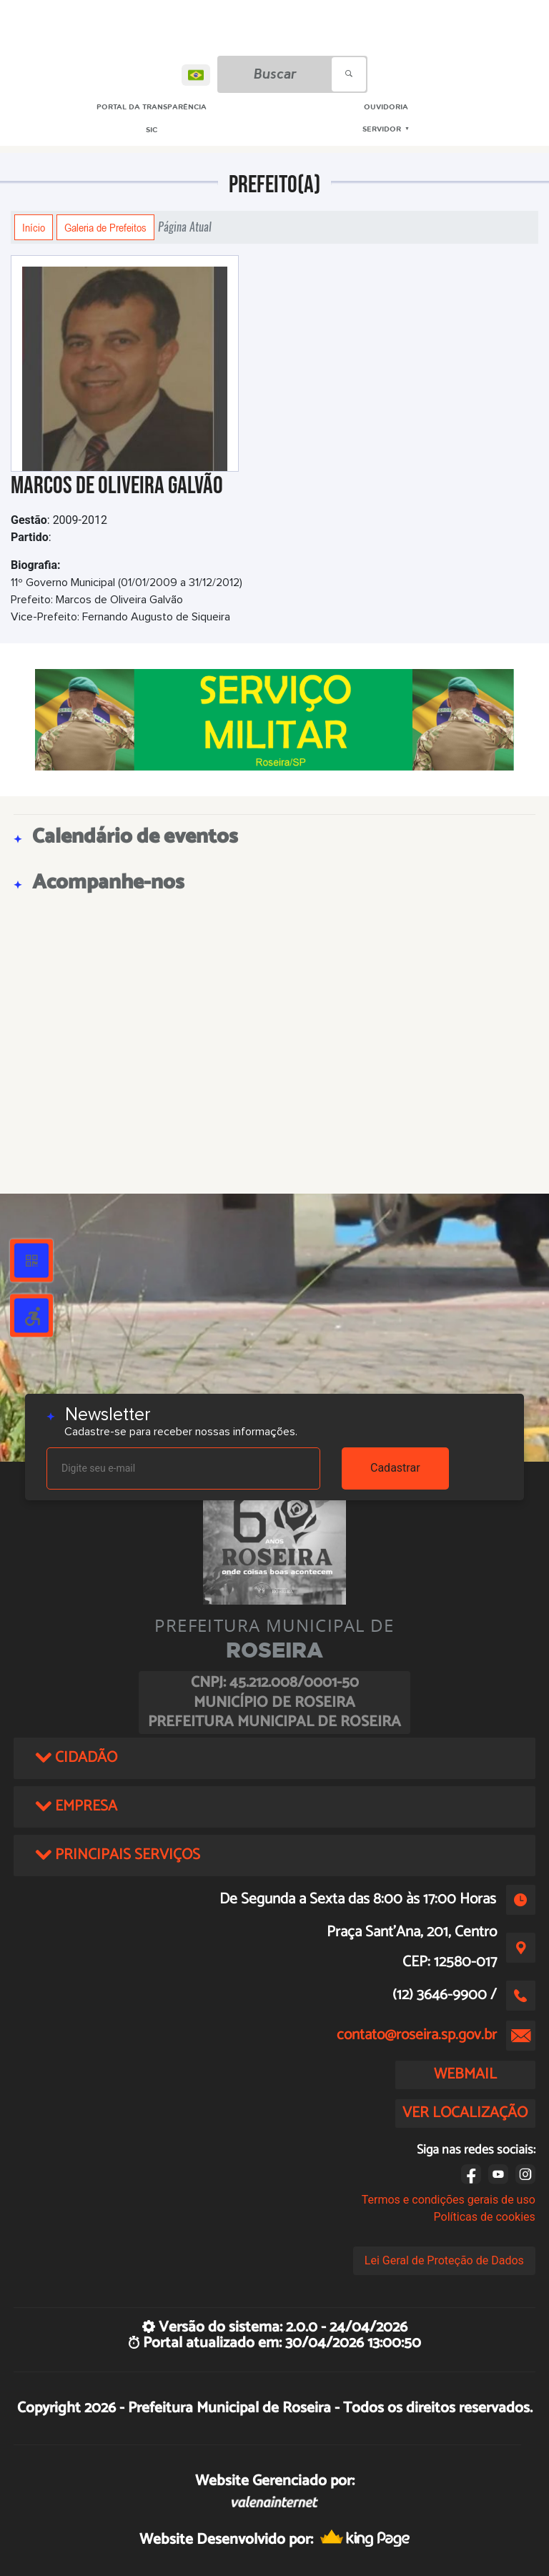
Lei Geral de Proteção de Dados (444, 2260)
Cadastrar (395, 1468)
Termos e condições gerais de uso (448, 2199)
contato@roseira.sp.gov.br (417, 2035)
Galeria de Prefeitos (105, 227)
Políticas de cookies (484, 2217)
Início (33, 227)
